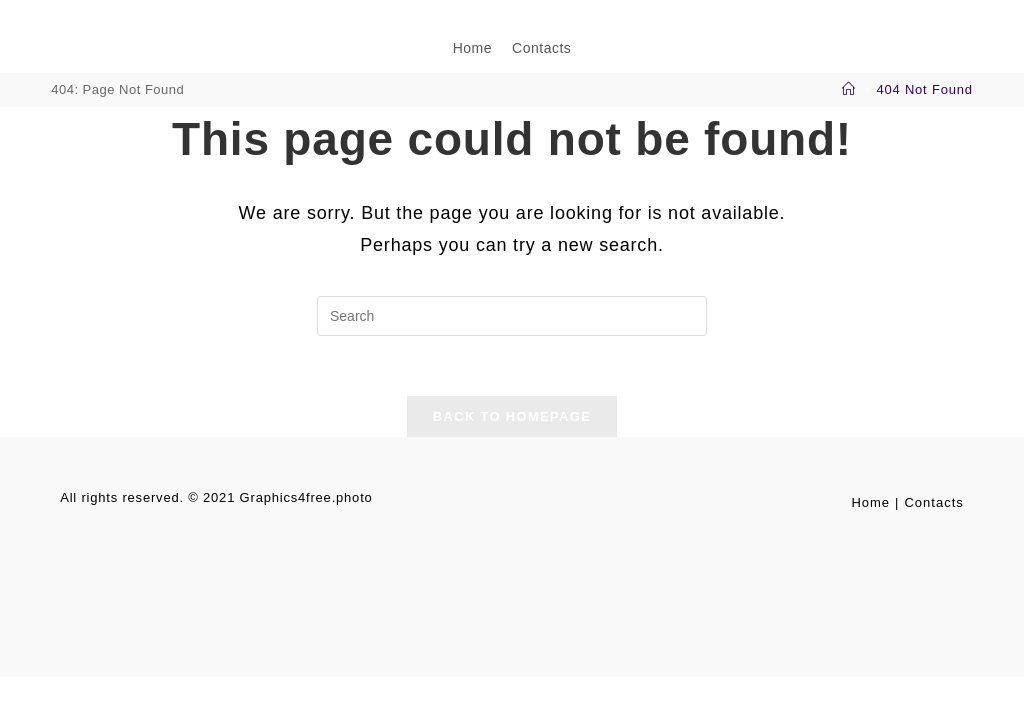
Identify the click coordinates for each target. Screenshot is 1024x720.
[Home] (849, 89)
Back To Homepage (512, 416)
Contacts (933, 502)
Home (870, 502)
